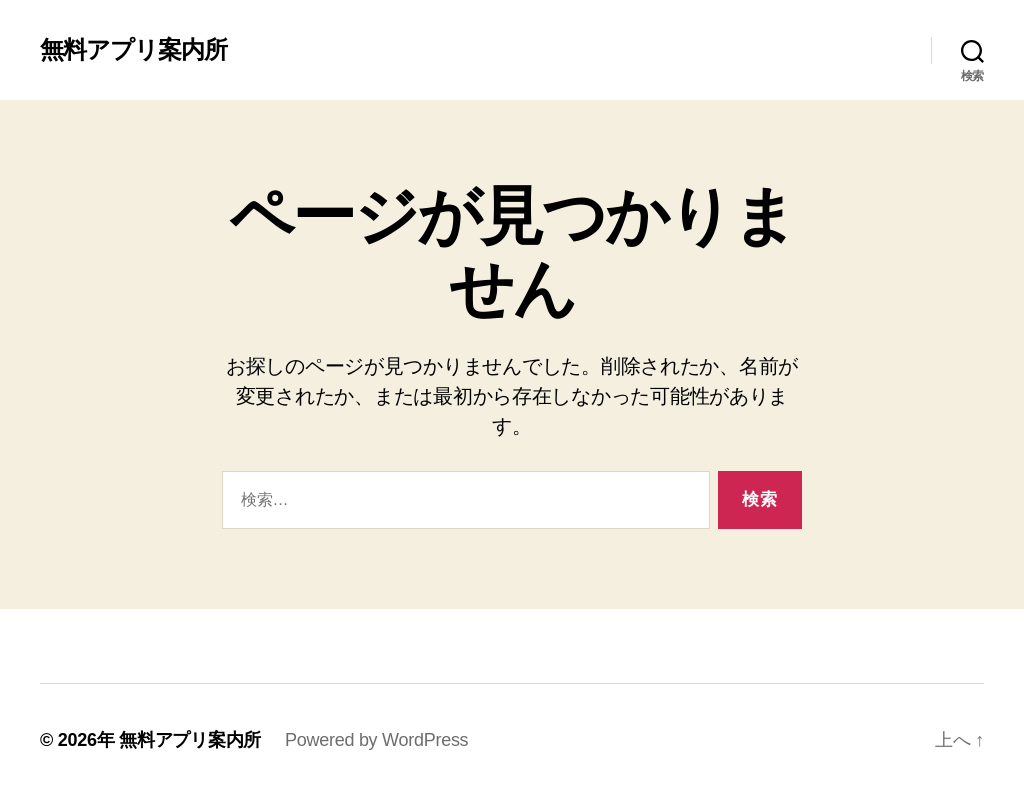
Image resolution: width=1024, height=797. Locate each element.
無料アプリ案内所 (133, 50)
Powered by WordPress (376, 740)
